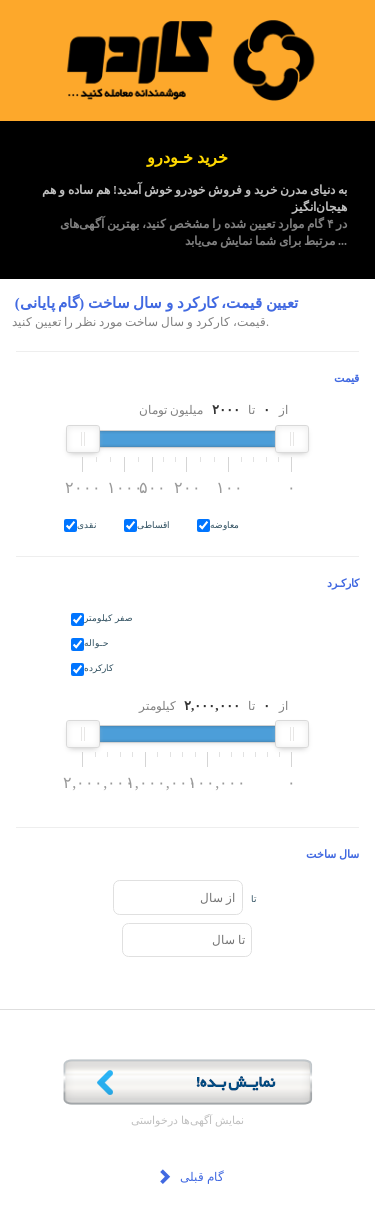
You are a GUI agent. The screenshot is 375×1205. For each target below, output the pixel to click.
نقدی (87, 525)
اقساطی (153, 525)
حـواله (96, 643)
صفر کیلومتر (108, 618)
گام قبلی (190, 1179)
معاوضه (224, 525)
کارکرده (98, 668)
